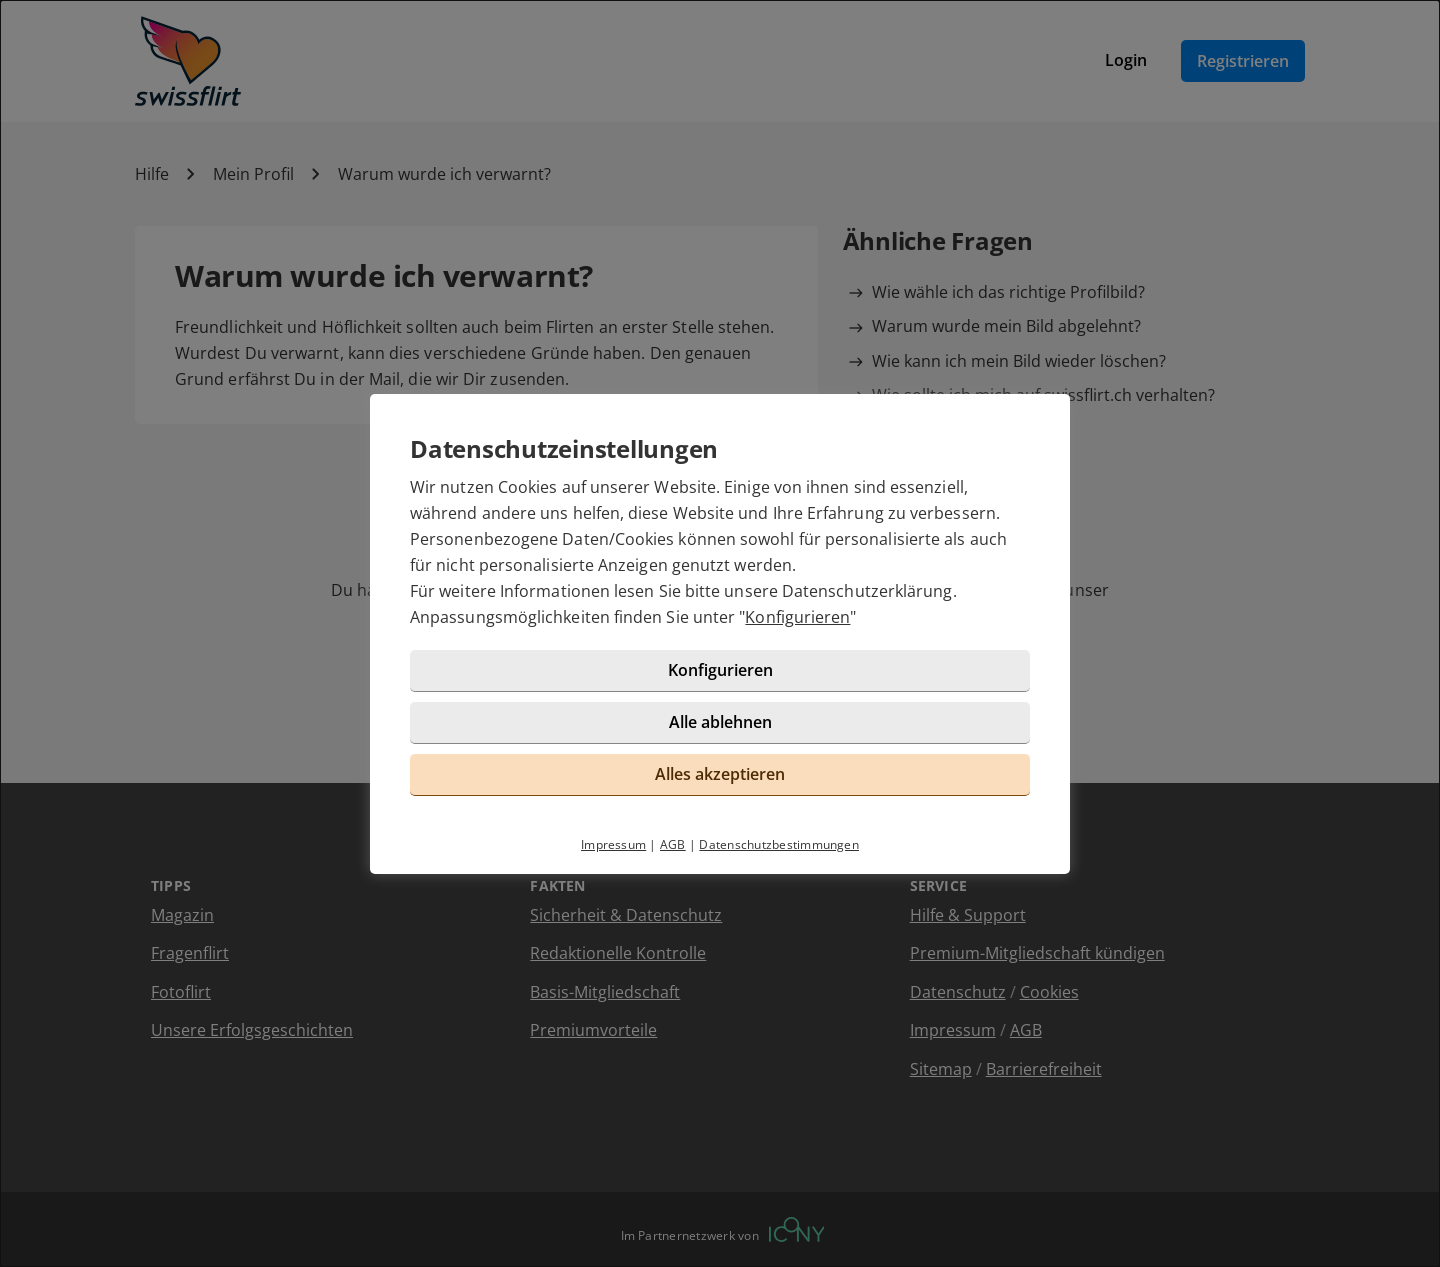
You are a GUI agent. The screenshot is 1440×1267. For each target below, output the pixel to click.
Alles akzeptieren (720, 774)
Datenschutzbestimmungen (779, 844)
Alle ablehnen (720, 722)
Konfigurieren (797, 617)
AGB (673, 844)
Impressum (613, 844)
